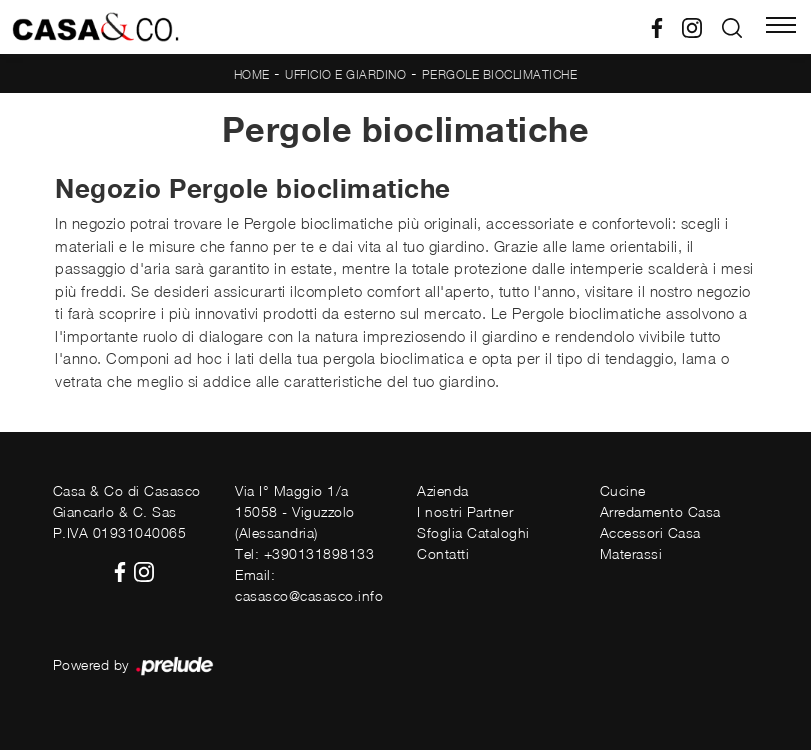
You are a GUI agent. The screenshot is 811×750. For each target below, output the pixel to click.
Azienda (443, 490)
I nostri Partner (465, 511)
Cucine (623, 490)
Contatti (443, 553)
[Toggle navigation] (781, 27)
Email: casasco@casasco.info (309, 585)
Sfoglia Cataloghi (473, 532)
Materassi (631, 553)
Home (252, 74)
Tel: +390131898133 (304, 553)
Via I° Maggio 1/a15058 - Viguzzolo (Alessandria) (295, 511)
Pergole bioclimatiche (500, 74)
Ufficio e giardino (345, 74)
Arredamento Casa (660, 511)
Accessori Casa (650, 532)
